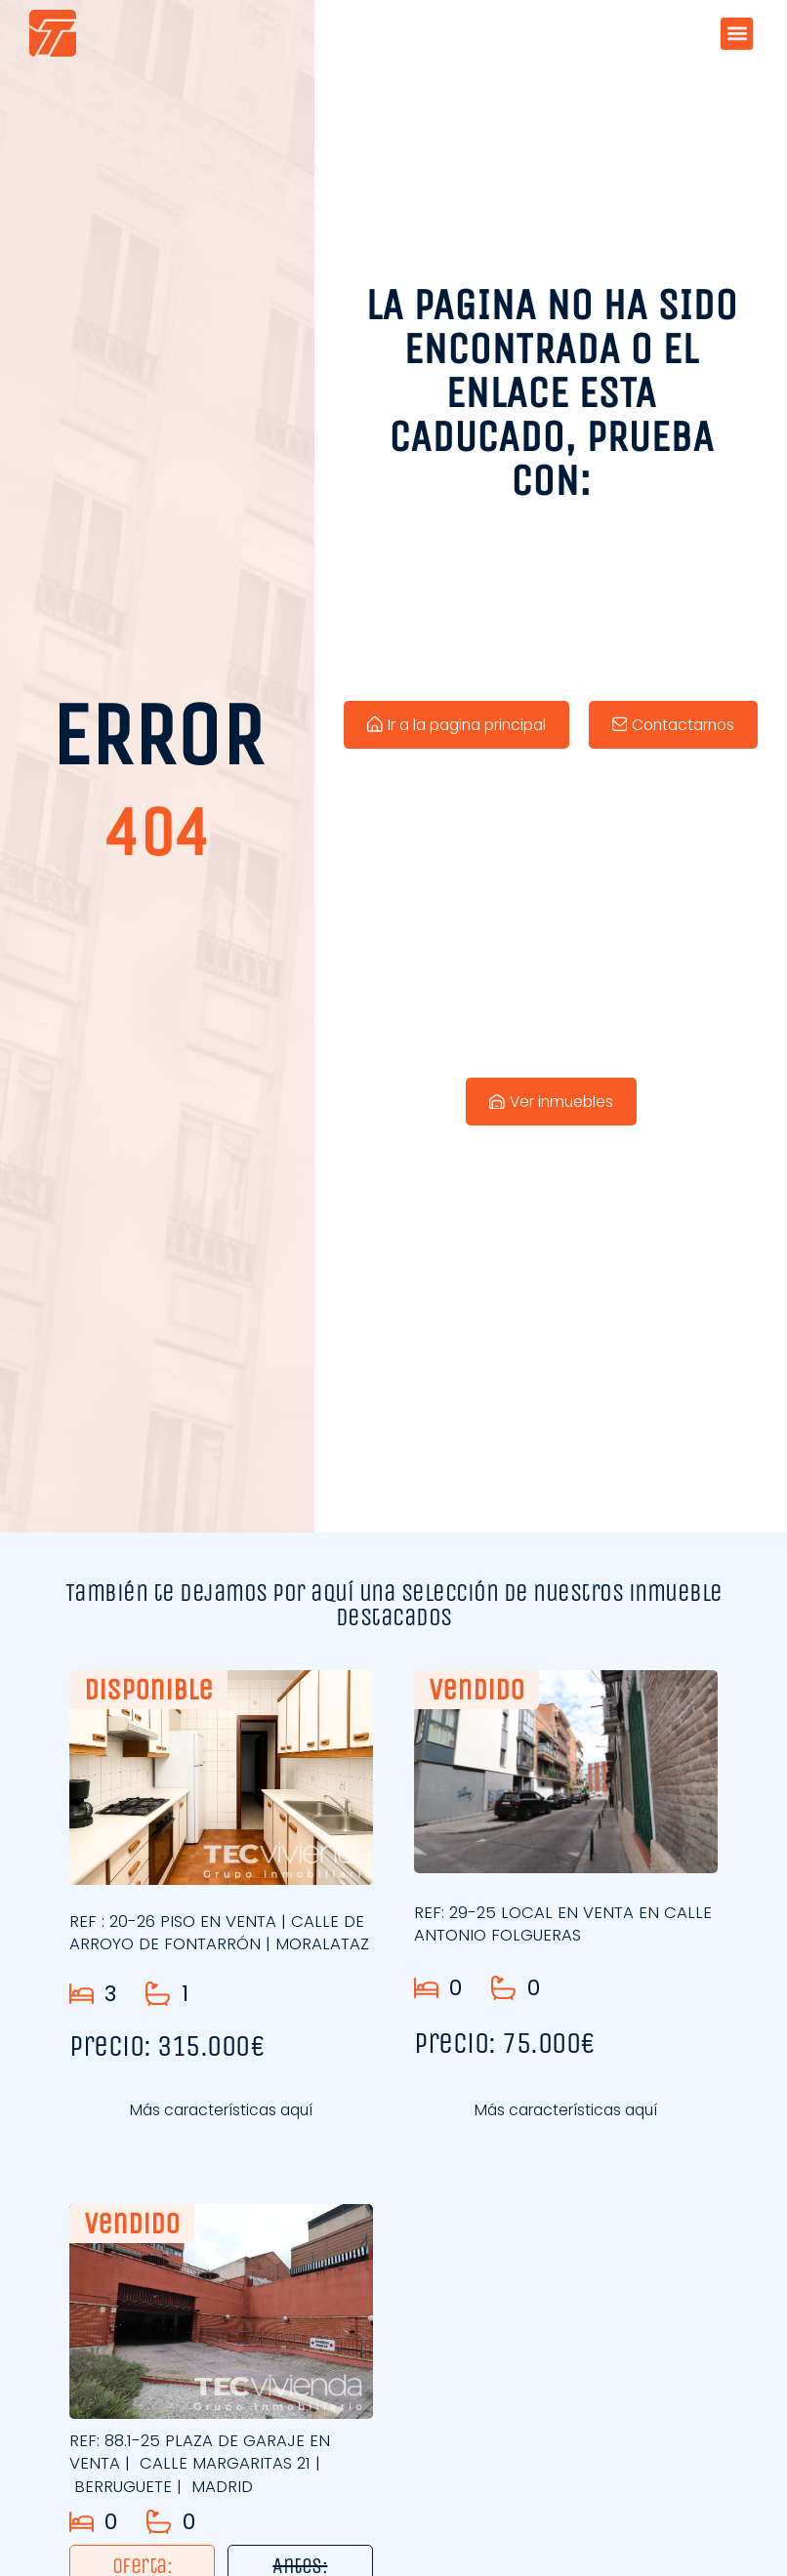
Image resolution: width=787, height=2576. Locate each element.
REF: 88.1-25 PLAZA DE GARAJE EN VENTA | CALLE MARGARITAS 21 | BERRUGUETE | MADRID (201, 2464)
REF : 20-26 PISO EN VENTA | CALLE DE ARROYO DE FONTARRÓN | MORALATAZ (220, 1938)
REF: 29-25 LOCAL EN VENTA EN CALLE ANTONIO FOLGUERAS (565, 1924)
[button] (737, 34)
